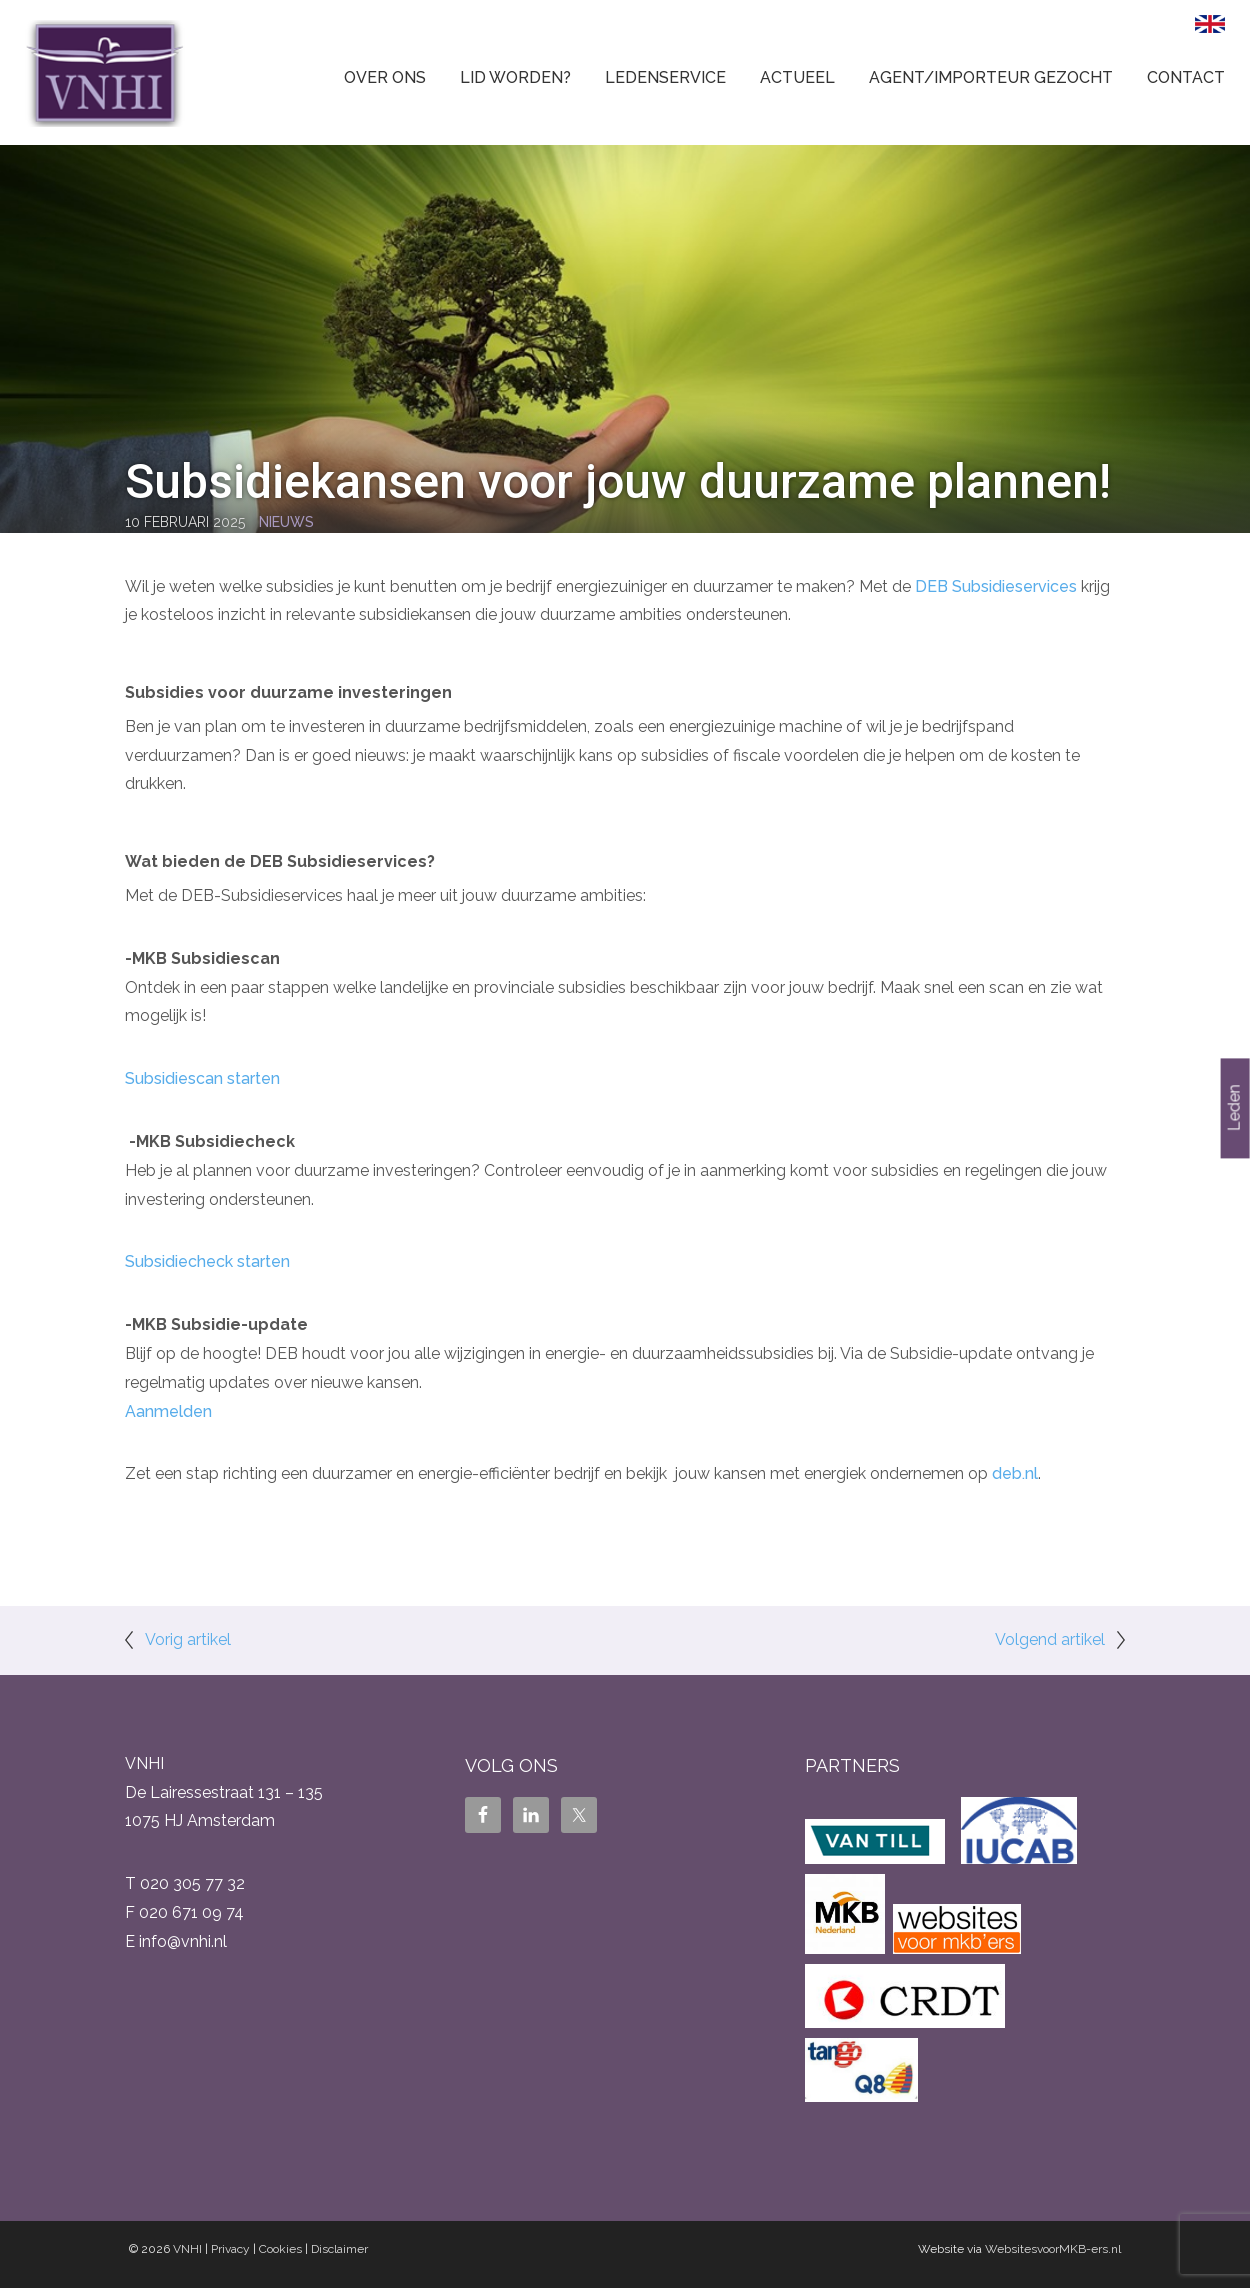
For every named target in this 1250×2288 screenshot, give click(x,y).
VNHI (187, 2249)
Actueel (797, 77)
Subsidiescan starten (202, 1078)
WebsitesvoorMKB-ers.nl (1053, 2249)
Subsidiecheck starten (207, 1261)
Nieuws (286, 522)
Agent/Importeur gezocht (991, 77)
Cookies (280, 2249)
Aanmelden (168, 1411)
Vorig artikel (188, 1639)
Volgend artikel (1050, 1639)
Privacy (230, 2249)
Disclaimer (339, 2249)
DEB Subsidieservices (996, 586)
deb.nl (1015, 1473)
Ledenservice (665, 77)
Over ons (385, 77)
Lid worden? (515, 77)
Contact (1186, 77)
